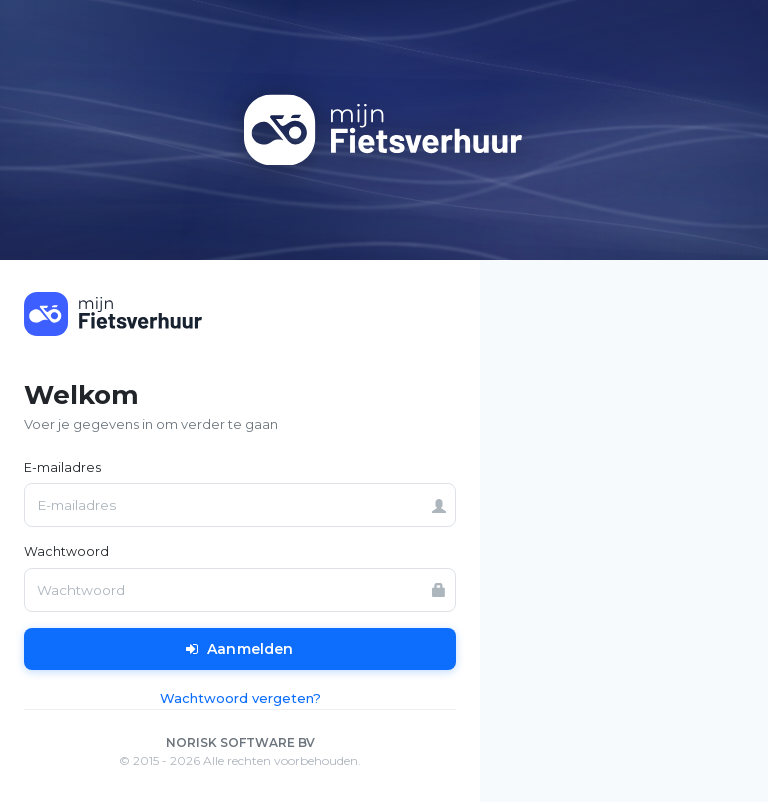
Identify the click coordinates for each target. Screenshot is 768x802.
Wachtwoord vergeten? (240, 698)
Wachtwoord (66, 551)
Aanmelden (239, 649)
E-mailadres (62, 467)
